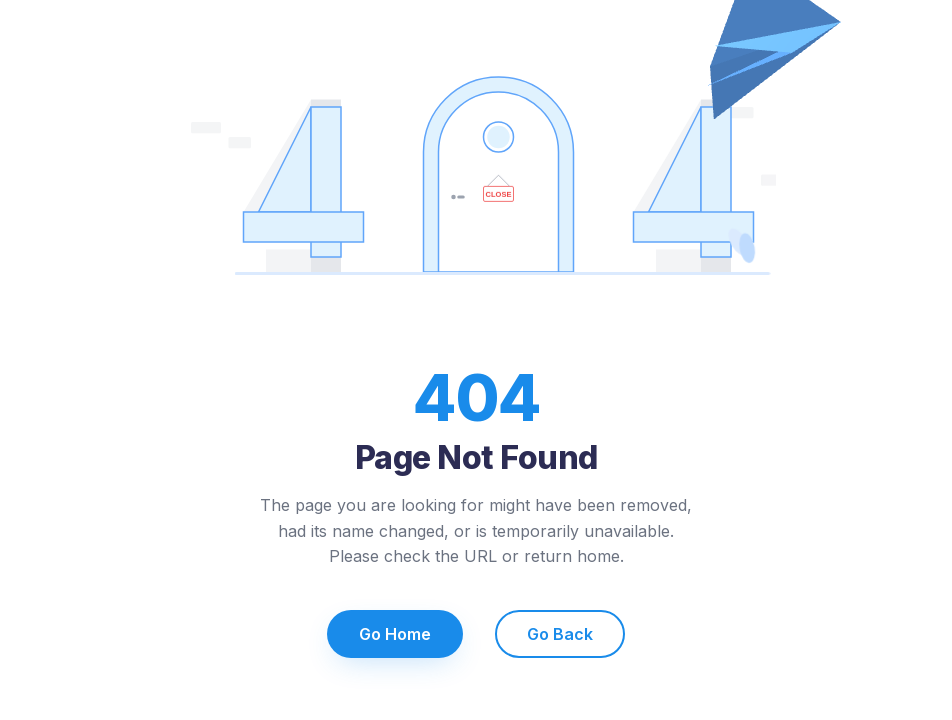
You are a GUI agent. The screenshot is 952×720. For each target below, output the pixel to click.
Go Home (395, 634)
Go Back (560, 634)
